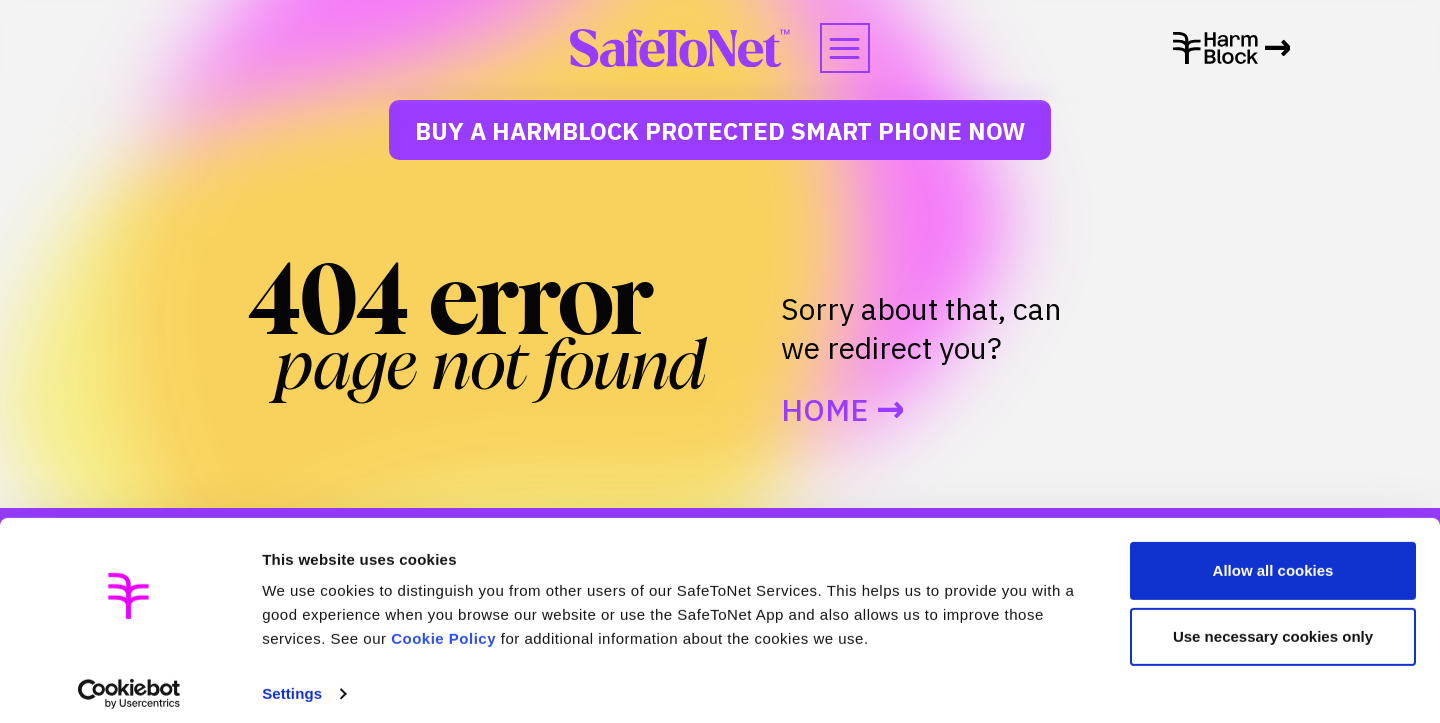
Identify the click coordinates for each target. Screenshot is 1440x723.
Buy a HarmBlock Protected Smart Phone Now (720, 131)
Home (824, 410)
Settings (292, 683)
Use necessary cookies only (1273, 625)
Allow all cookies (1273, 560)
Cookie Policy (443, 628)
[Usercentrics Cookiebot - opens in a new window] (129, 684)
